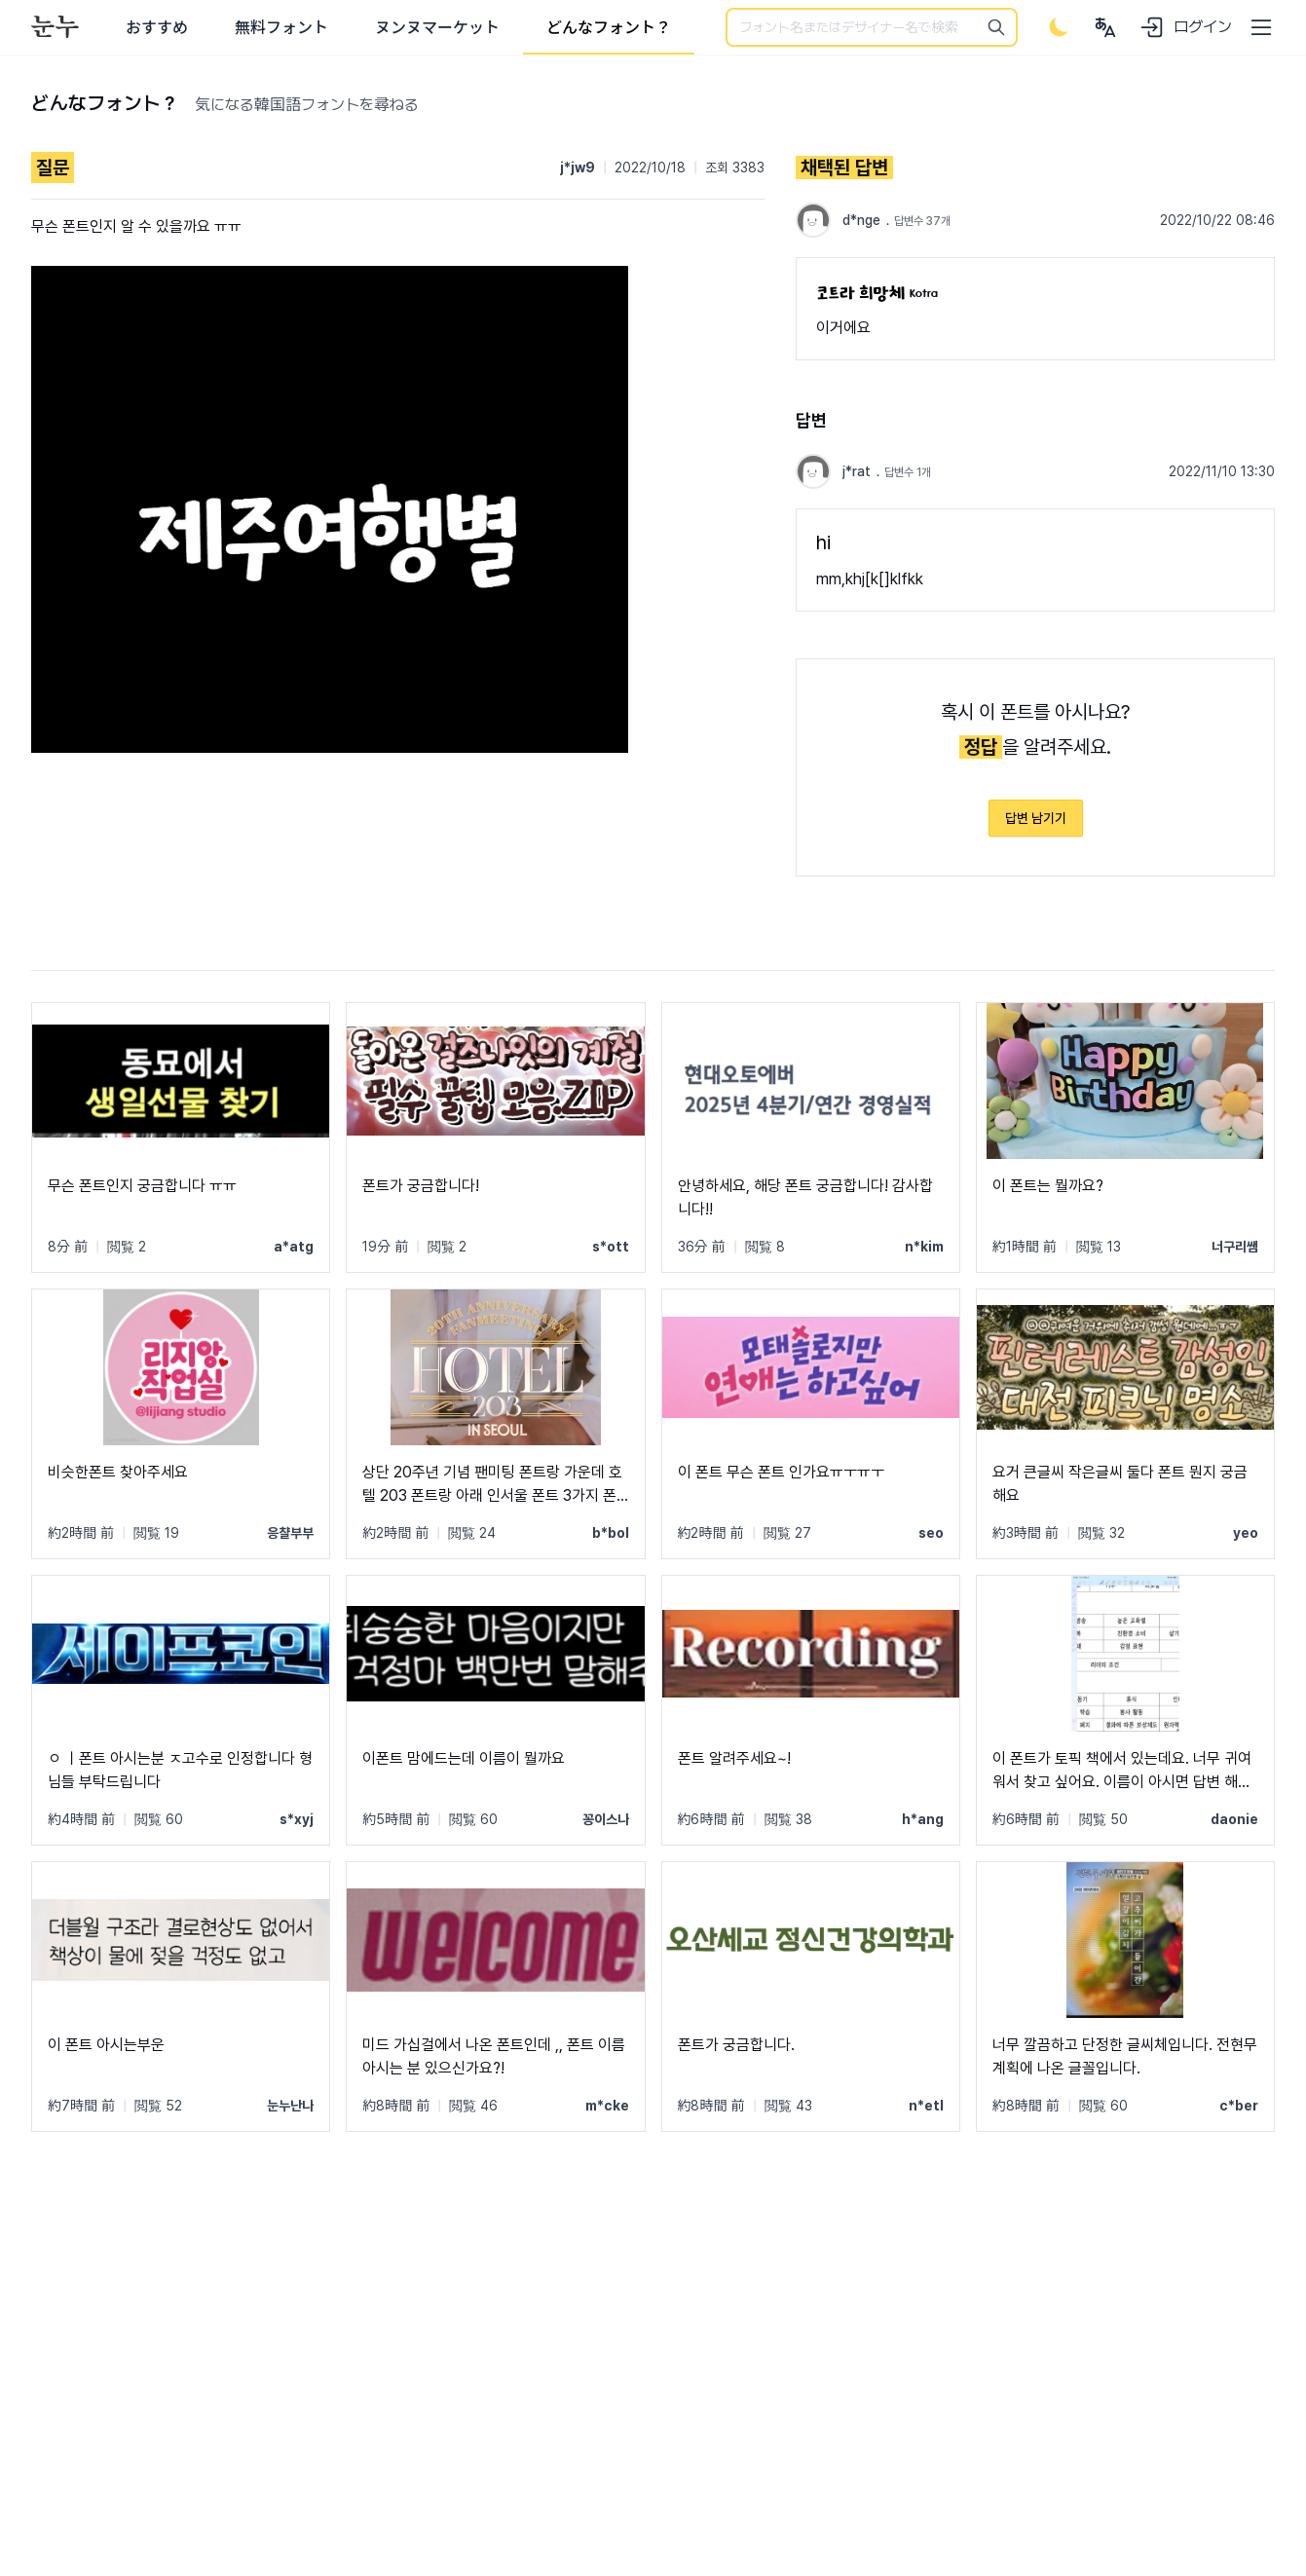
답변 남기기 (1035, 818)
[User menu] (1105, 27)
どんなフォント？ (608, 28)
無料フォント (281, 28)
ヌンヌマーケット (437, 28)
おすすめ (157, 28)
